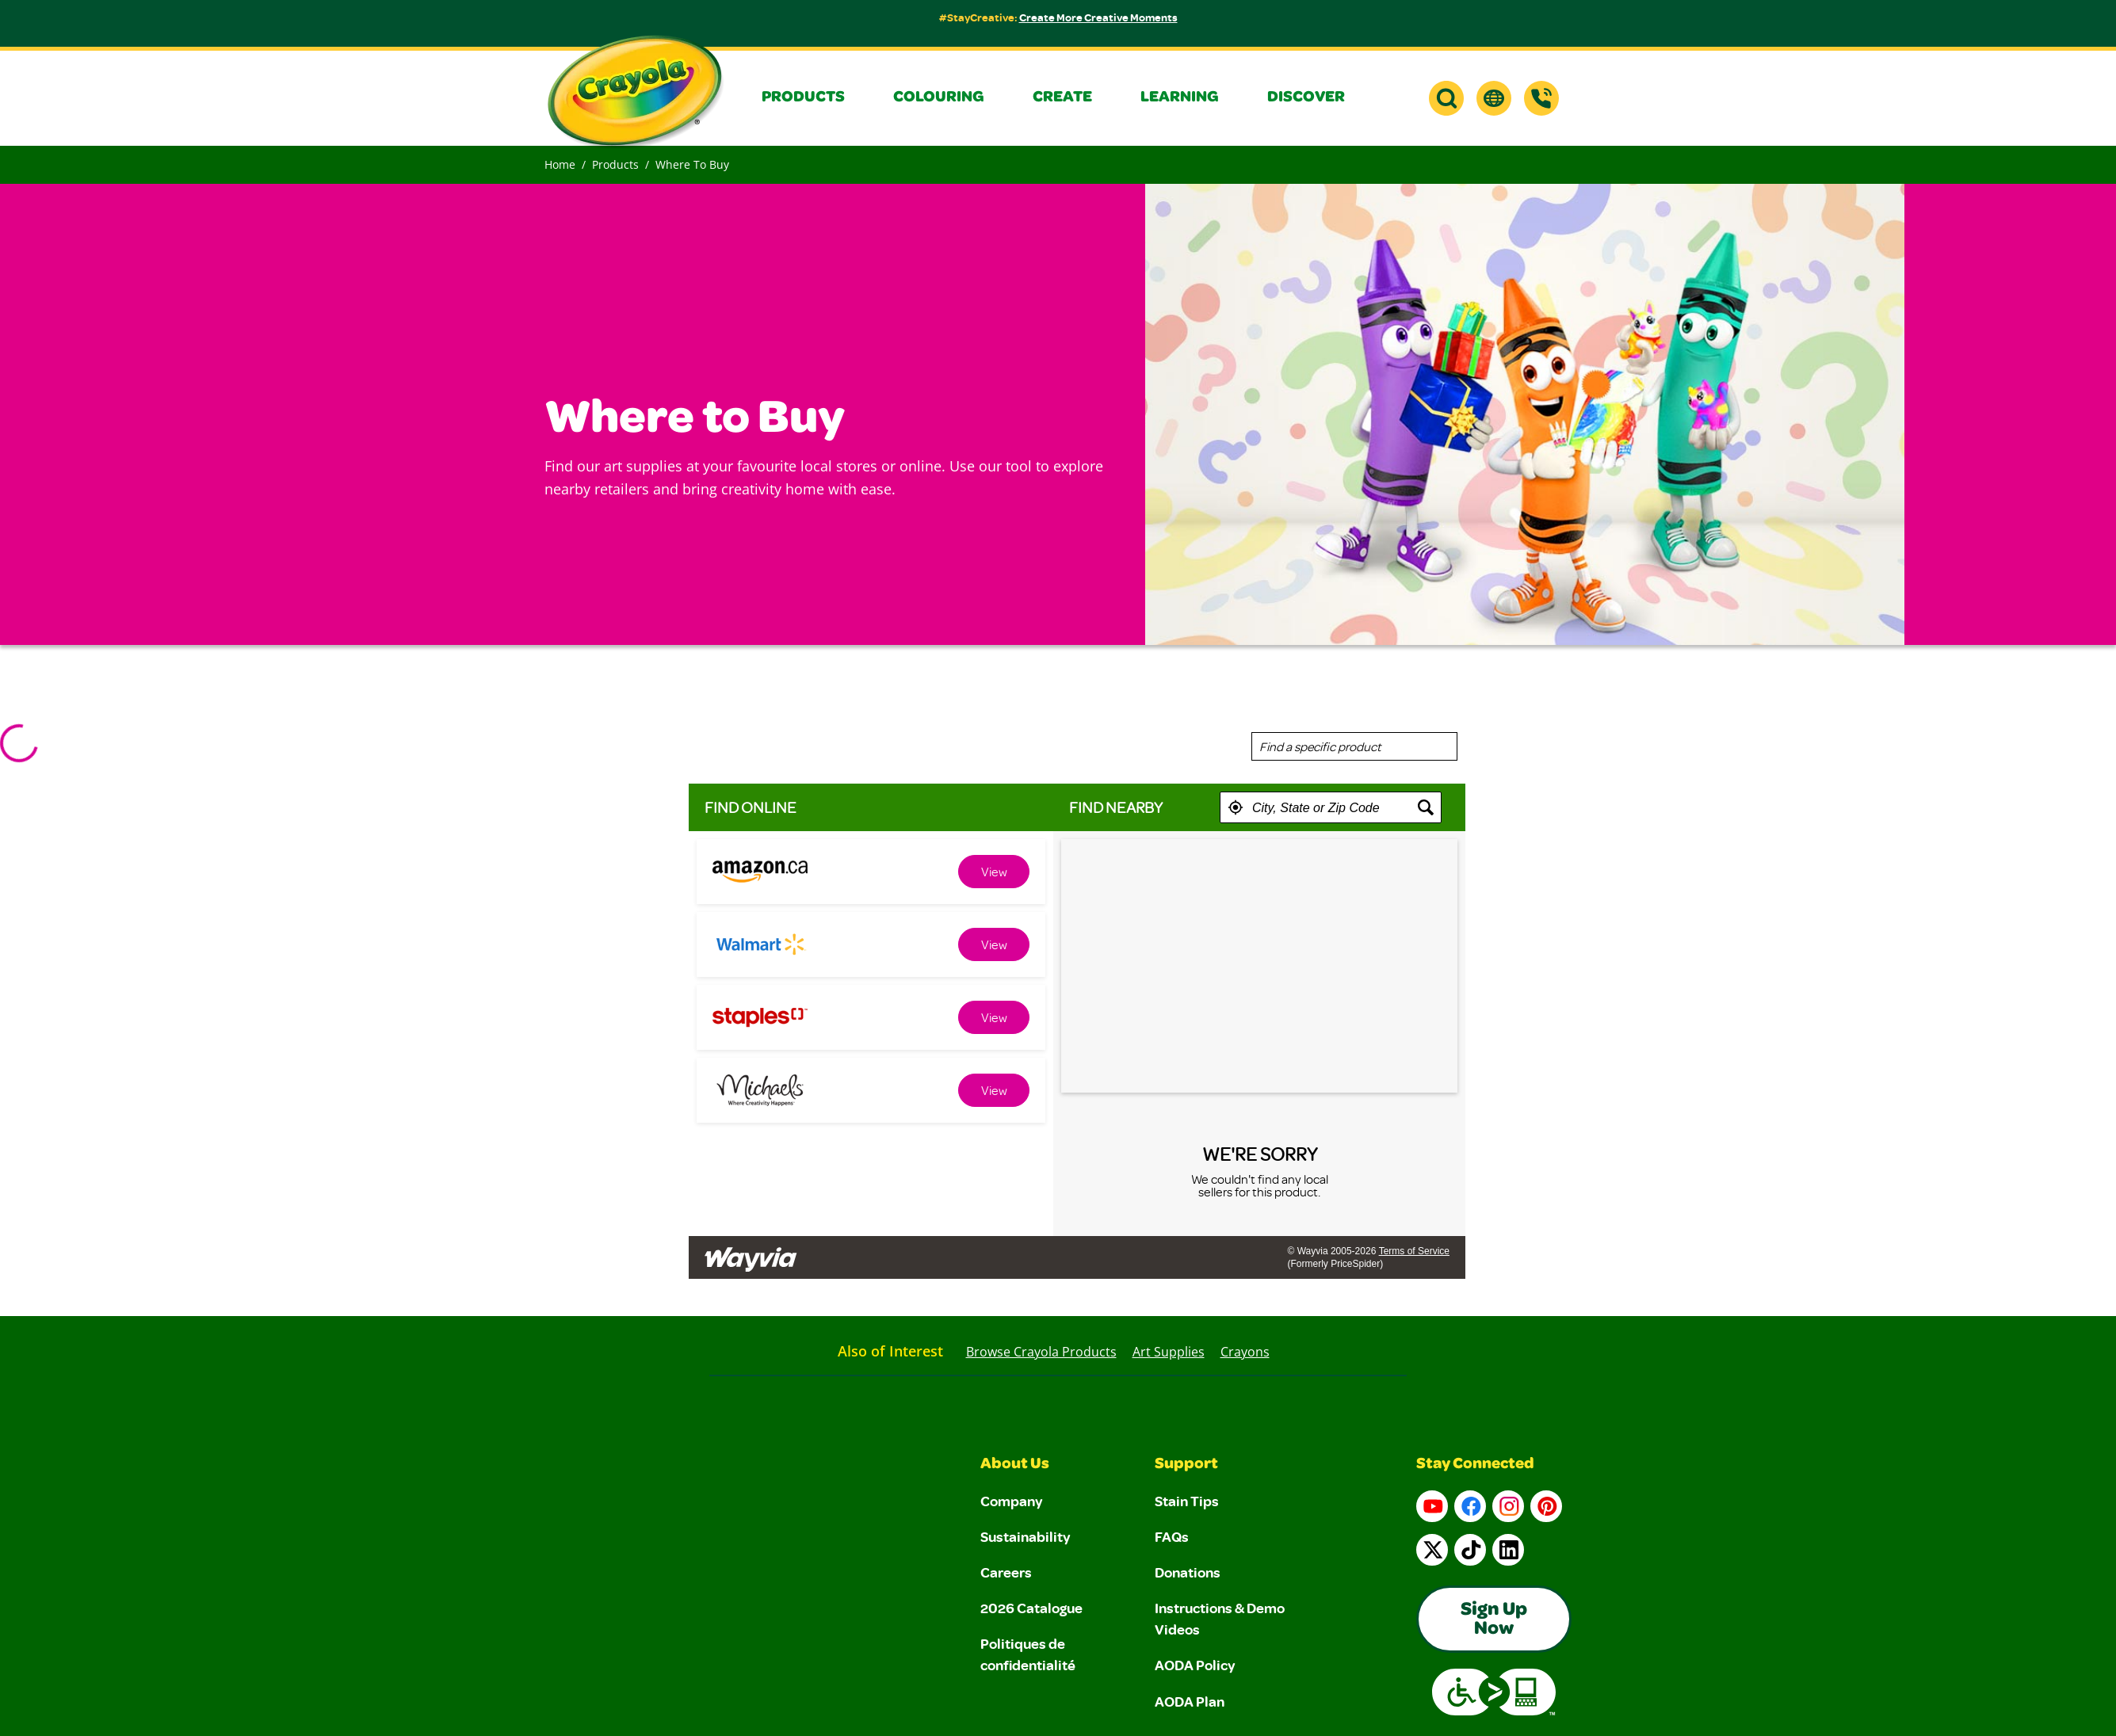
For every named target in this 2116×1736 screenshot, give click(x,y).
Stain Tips (1187, 1500)
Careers (1006, 1571)
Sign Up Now (1494, 1620)
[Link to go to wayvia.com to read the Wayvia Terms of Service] (752, 1253)
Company (1011, 1500)
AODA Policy (1195, 1664)
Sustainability (1025, 1536)
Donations (1187, 1571)
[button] (815, 98)
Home (559, 164)
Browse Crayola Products (1041, 1351)
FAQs (1172, 1536)
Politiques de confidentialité (1027, 1654)
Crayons (1245, 1351)
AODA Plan (1189, 1701)
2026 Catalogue (1031, 1607)
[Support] (1541, 98)
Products (615, 164)
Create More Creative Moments (1098, 17)
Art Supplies (1168, 1351)
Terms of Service (1414, 1251)
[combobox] (1354, 746)
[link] (993, 871)
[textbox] (1331, 807)
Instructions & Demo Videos (1220, 1618)
